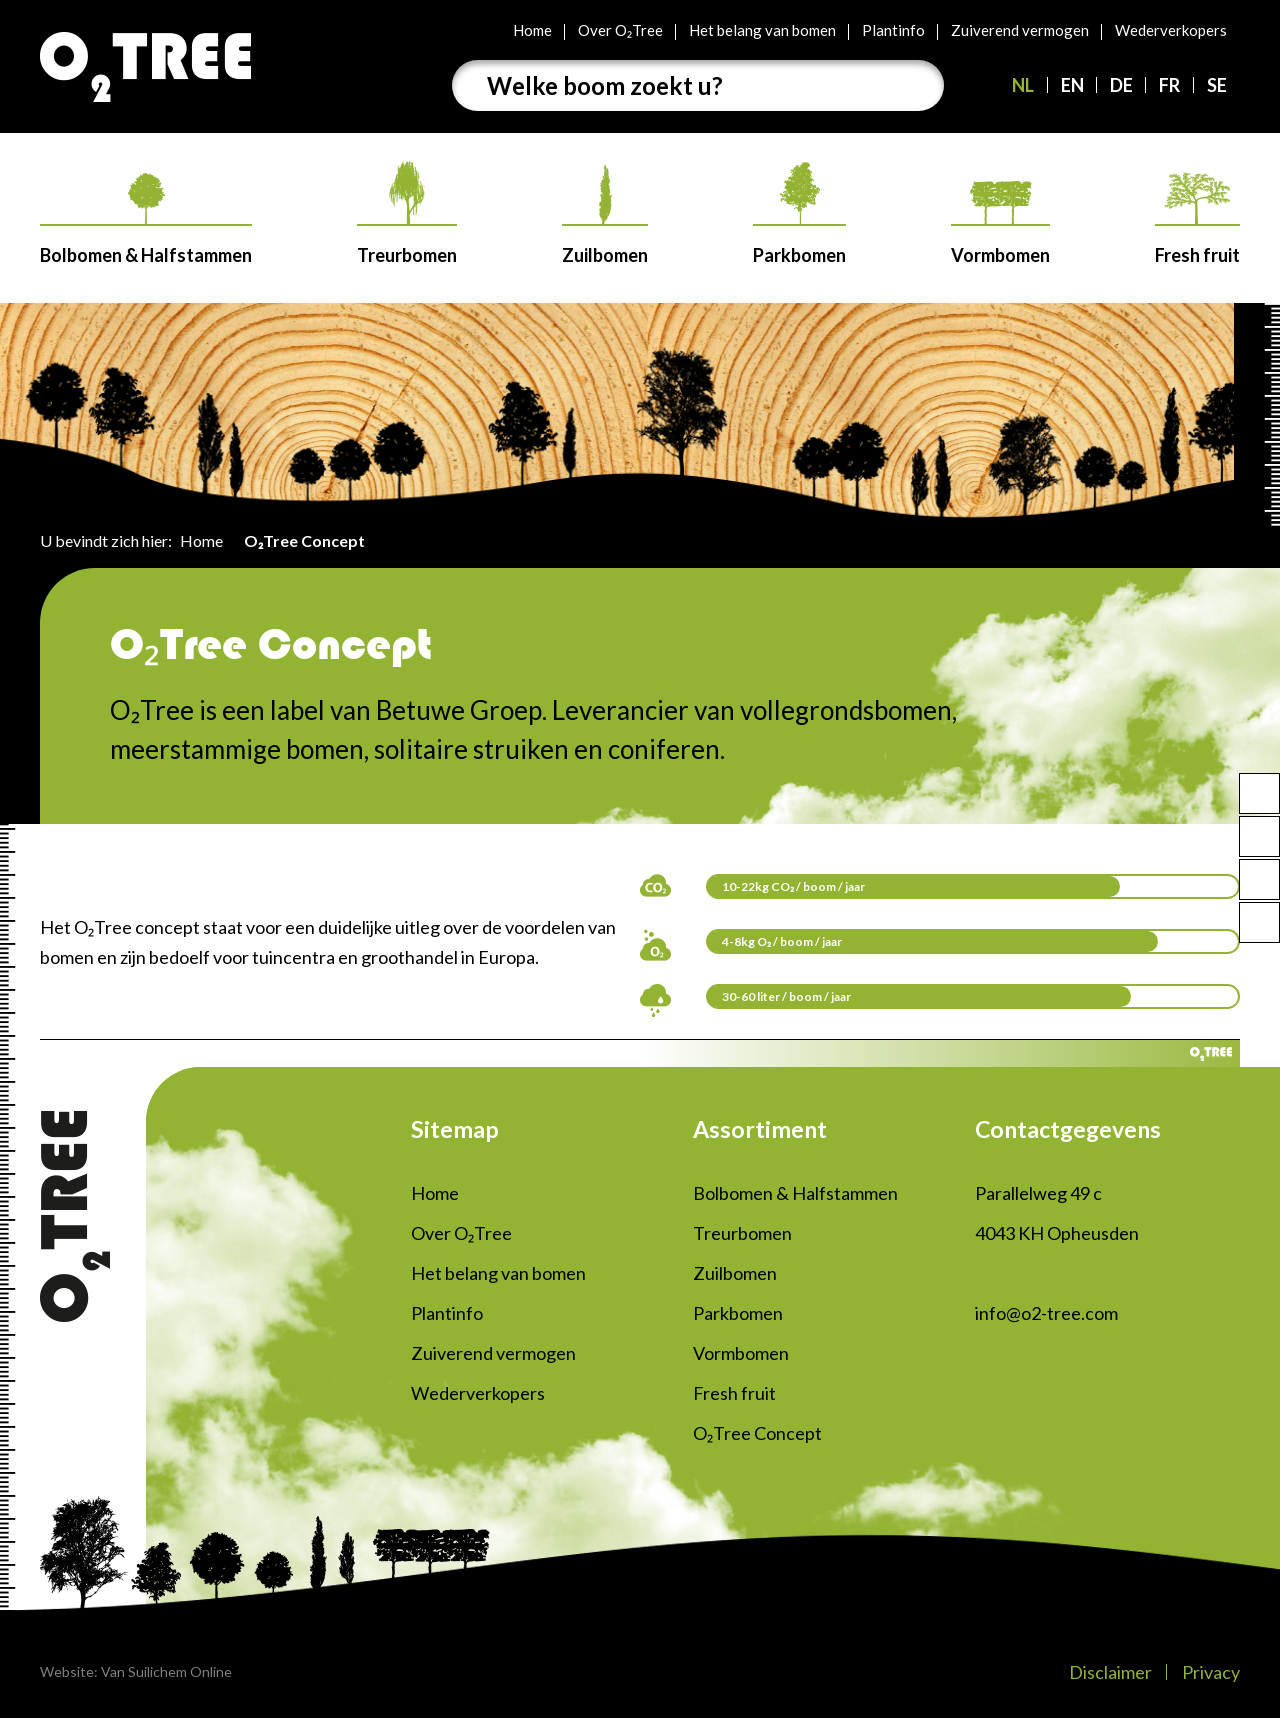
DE (1121, 85)
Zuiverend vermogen (1020, 30)
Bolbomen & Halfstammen (146, 219)
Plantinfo (893, 30)
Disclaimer (1110, 1672)
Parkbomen (799, 214)
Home (532, 30)
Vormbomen (1000, 223)
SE (1217, 85)
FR (1169, 85)
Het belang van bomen (762, 30)
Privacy (1211, 1672)
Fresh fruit (1197, 219)
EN (1072, 85)
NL (1023, 85)
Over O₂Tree (620, 30)
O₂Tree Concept (757, 1433)
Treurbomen (407, 213)
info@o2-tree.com (1046, 1313)
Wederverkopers (1171, 30)
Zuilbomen (605, 215)
